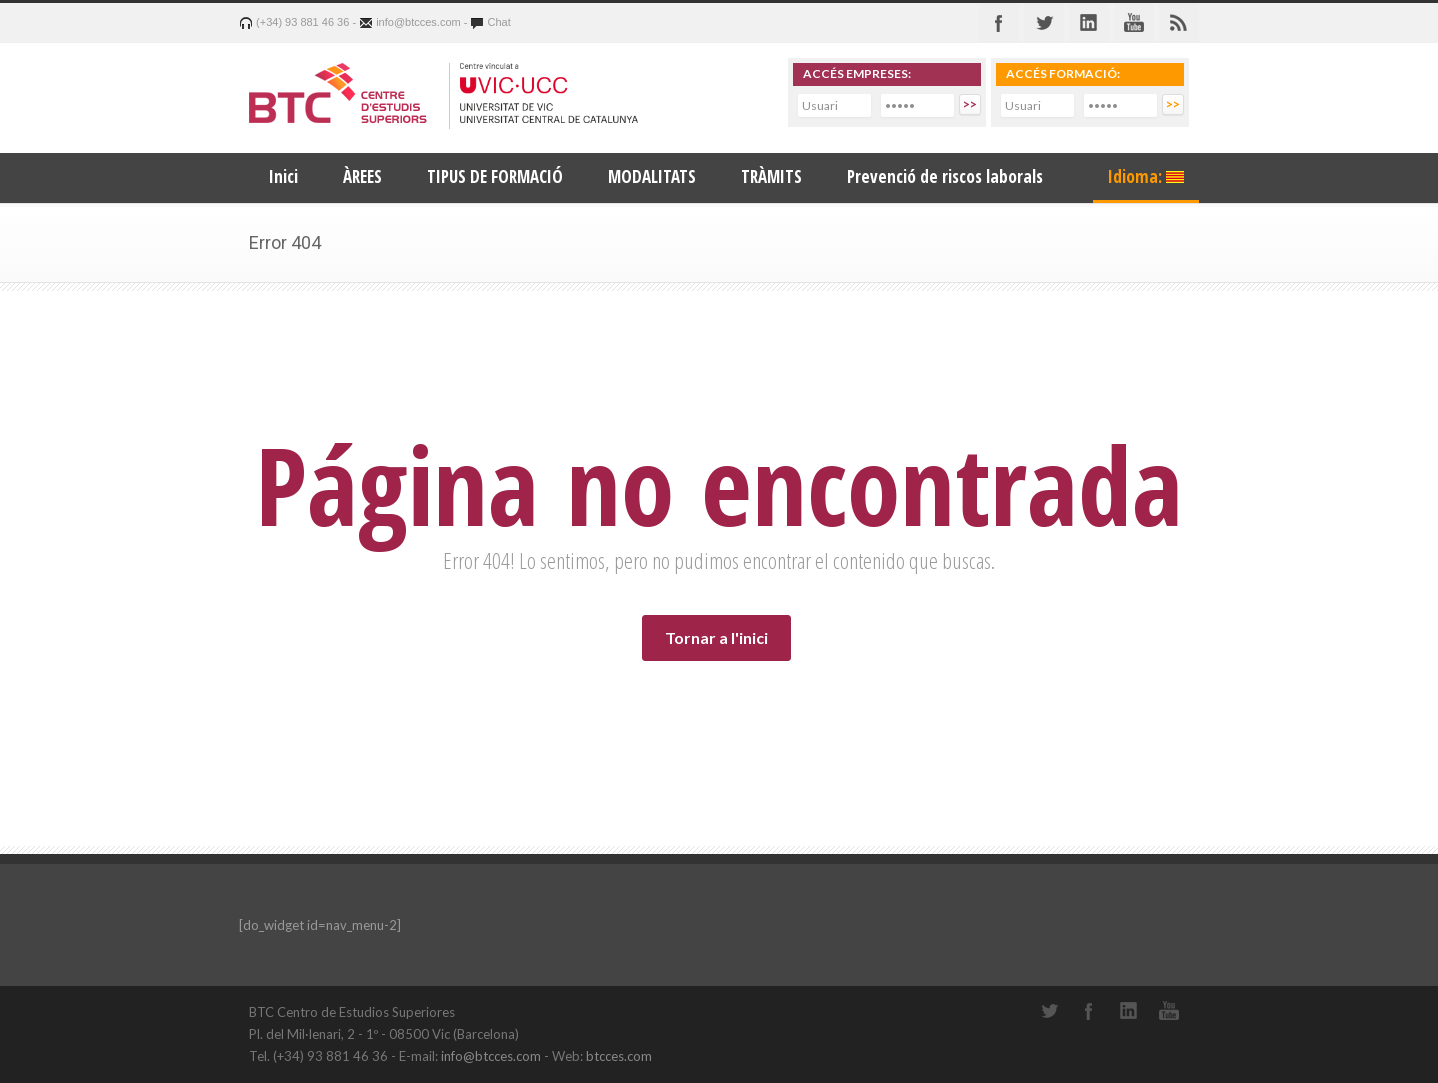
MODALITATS (652, 176)
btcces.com (619, 1056)
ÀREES (362, 176)
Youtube (1134, 23)
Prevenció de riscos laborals (945, 176)
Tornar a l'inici (716, 637)
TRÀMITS (771, 176)
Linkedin (1089, 23)
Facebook (999, 23)
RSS (1179, 23)
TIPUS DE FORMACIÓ (495, 176)
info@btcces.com (491, 1056)
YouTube (1169, 1011)
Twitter (1044, 23)
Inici (283, 176)
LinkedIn (1129, 1011)
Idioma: (1146, 176)
